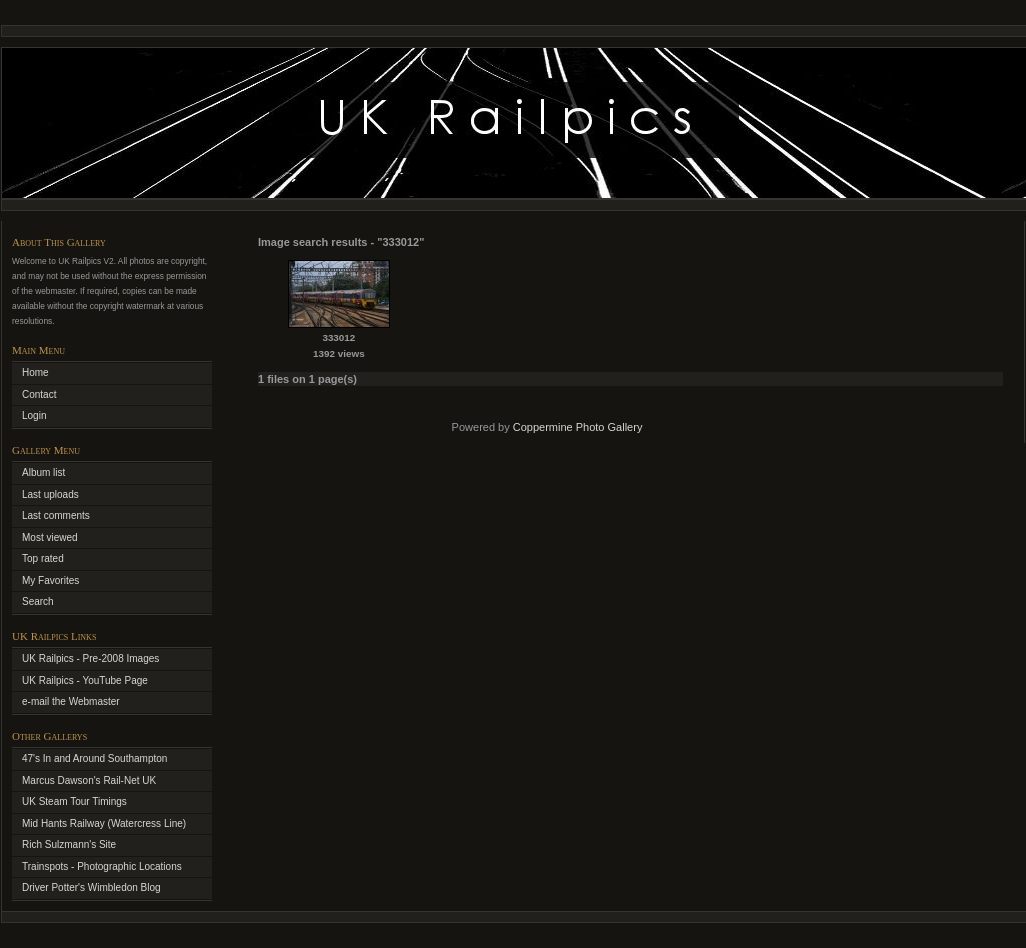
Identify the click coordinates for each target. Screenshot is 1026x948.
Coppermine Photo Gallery (578, 427)
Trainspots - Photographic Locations (102, 866)
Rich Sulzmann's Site (69, 844)
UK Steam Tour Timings (74, 801)
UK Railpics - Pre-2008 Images (90, 658)
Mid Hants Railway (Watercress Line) (104, 823)
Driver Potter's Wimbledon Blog (91, 887)
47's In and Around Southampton (94, 758)
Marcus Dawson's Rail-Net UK (89, 780)
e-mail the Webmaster (71, 701)
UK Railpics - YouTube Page (85, 680)
